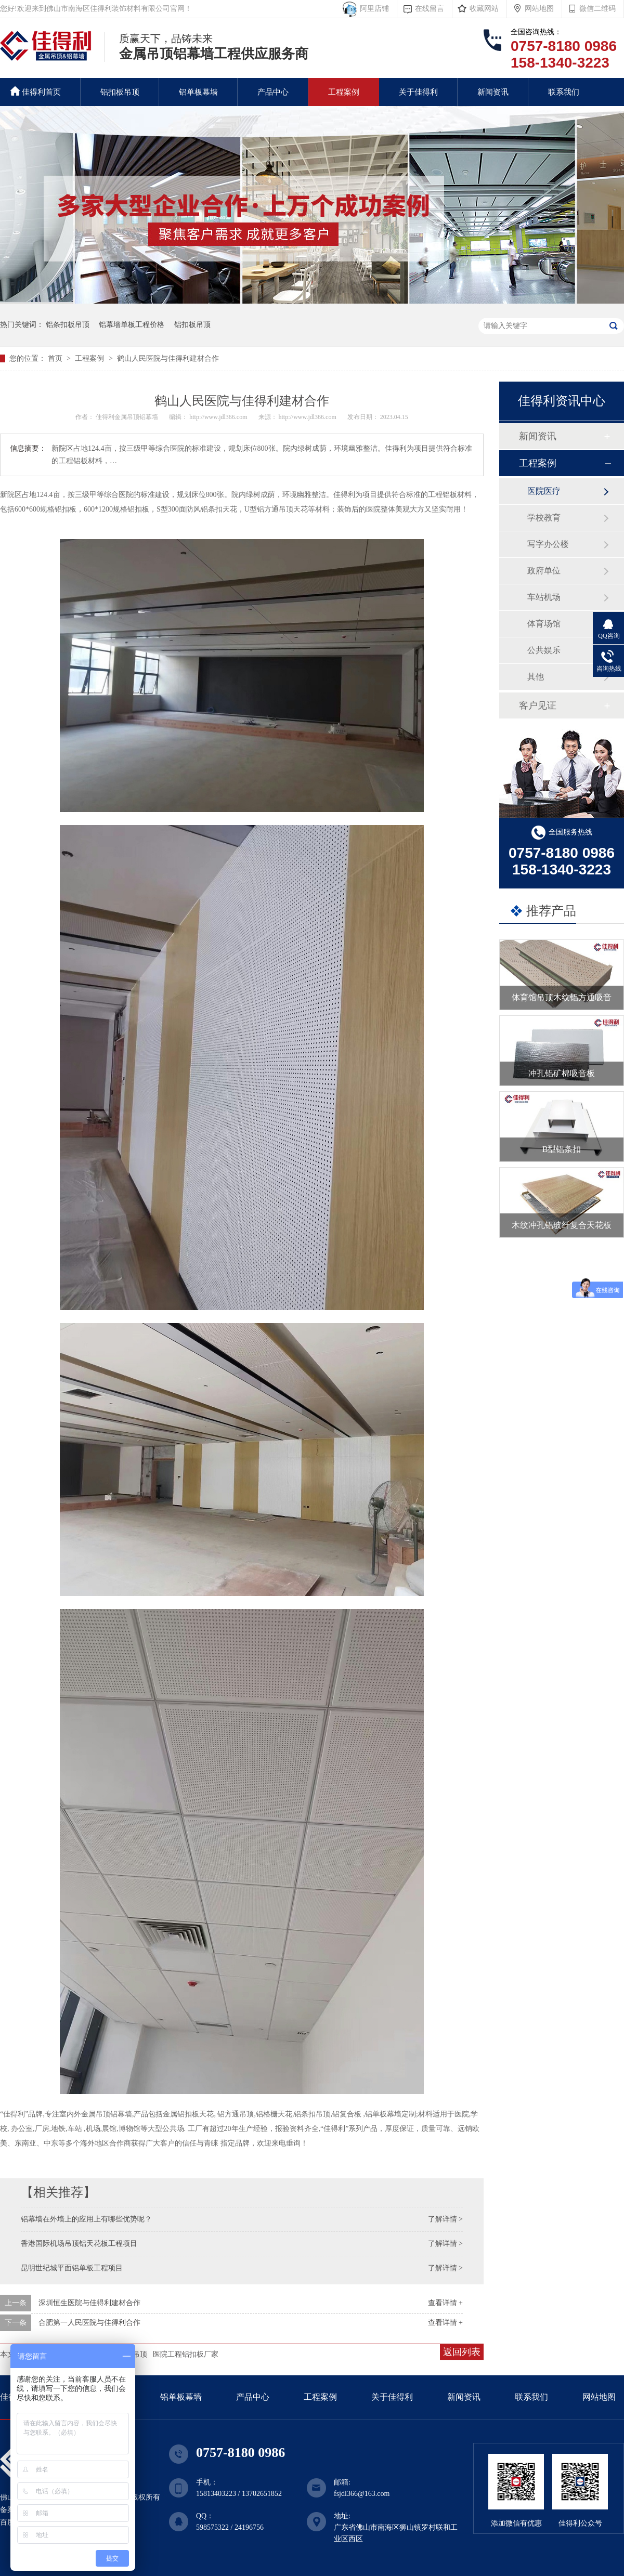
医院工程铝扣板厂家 (185, 2354)
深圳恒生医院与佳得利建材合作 (89, 2303)
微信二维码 (597, 8)
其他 (535, 676)
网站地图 (539, 8)
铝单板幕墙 (198, 92)
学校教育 (544, 517)
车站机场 (544, 597)
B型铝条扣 (561, 1149)
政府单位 (544, 570)
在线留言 (429, 8)
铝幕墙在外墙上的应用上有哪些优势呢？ (86, 2219)
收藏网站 (484, 8)
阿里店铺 (372, 8)
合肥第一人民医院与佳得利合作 (89, 2322)
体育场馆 (544, 623)
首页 (56, 358)
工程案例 (343, 92)
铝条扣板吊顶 (67, 325)
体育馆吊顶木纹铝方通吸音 (562, 997)
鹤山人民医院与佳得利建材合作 (168, 358)
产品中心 (273, 92)
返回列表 (461, 2352)
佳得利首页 (35, 91)
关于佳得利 (418, 92)
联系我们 (563, 92)
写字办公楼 (548, 544)
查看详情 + (445, 2303)
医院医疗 (544, 491)
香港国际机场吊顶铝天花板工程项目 (79, 2243)
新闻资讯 (493, 92)
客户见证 (537, 705)
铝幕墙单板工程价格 (131, 325)
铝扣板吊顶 (119, 92)
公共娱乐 (544, 650)
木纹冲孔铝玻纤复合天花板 (562, 1225)
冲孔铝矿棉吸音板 (561, 1073)
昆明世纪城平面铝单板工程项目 (72, 2268)
